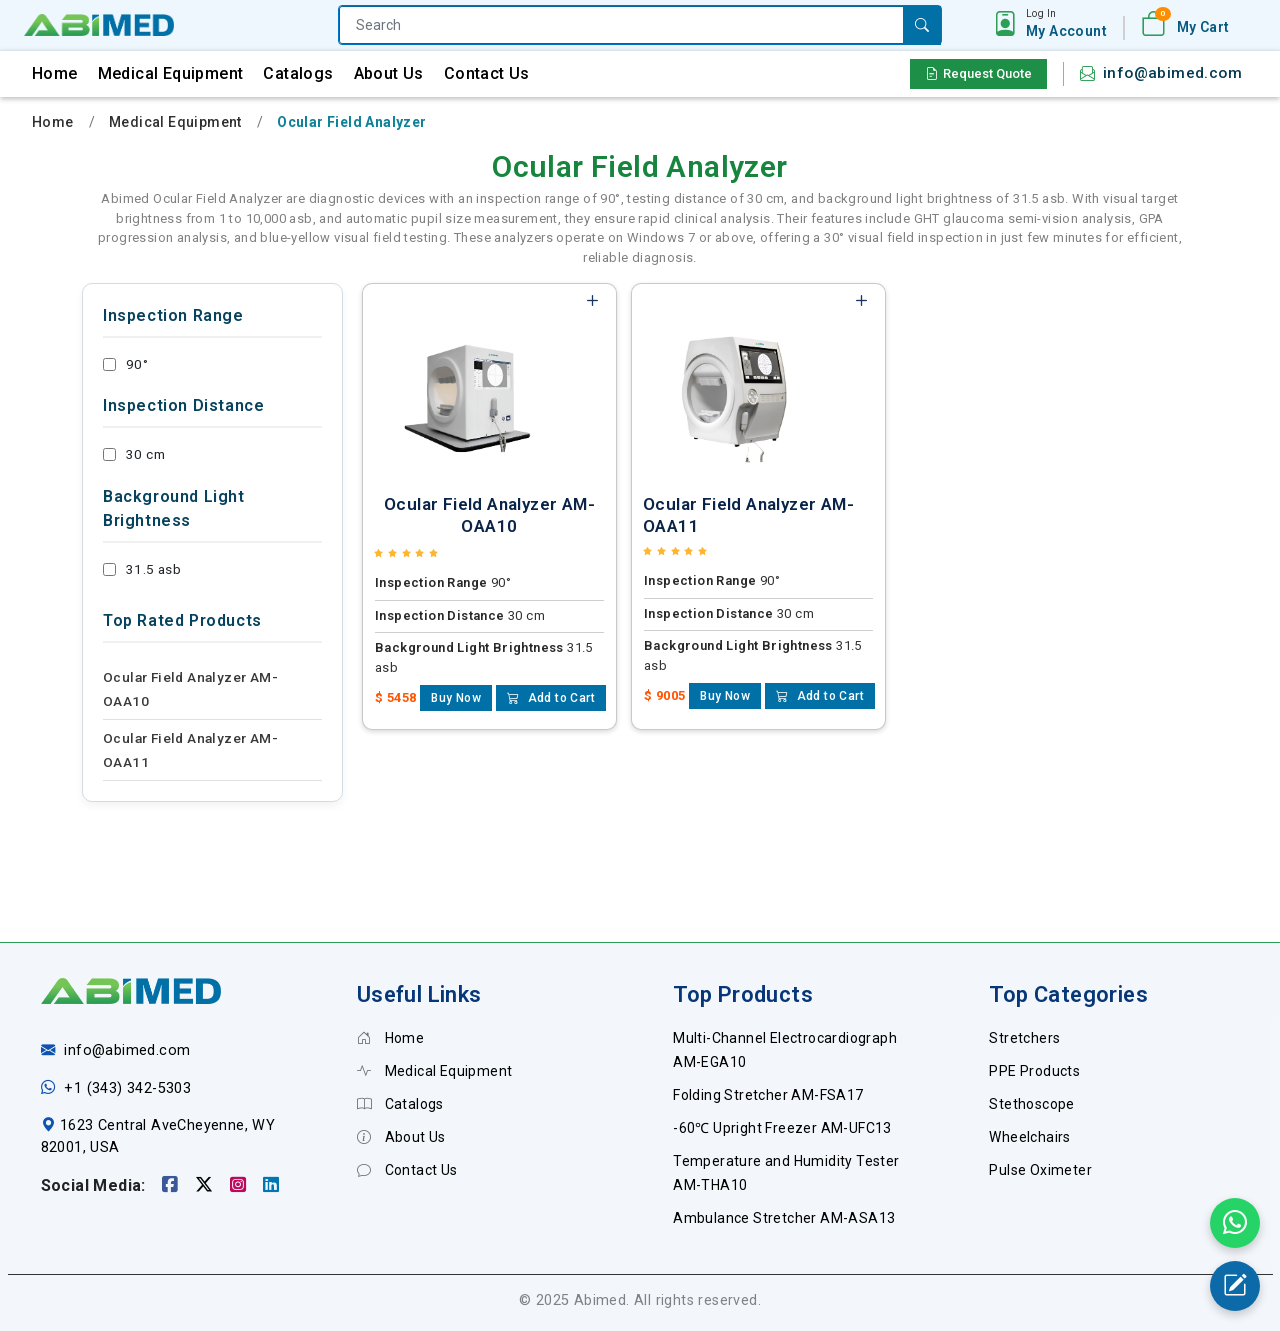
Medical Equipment (171, 73)
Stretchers (1024, 1038)
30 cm (134, 454)
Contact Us (487, 73)
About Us (389, 73)
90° (125, 364)
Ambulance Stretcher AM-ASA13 (784, 1218)
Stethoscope (1031, 1104)
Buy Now (456, 698)
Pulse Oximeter (1040, 1170)
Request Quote (978, 73)
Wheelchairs (1029, 1137)
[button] (1066, 24)
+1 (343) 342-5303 (127, 1088)
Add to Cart (551, 698)
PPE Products (1034, 1071)
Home (55, 73)
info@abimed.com (1172, 73)
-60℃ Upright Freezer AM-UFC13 (782, 1128)
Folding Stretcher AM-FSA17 (768, 1095)
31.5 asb (142, 569)
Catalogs (298, 73)
